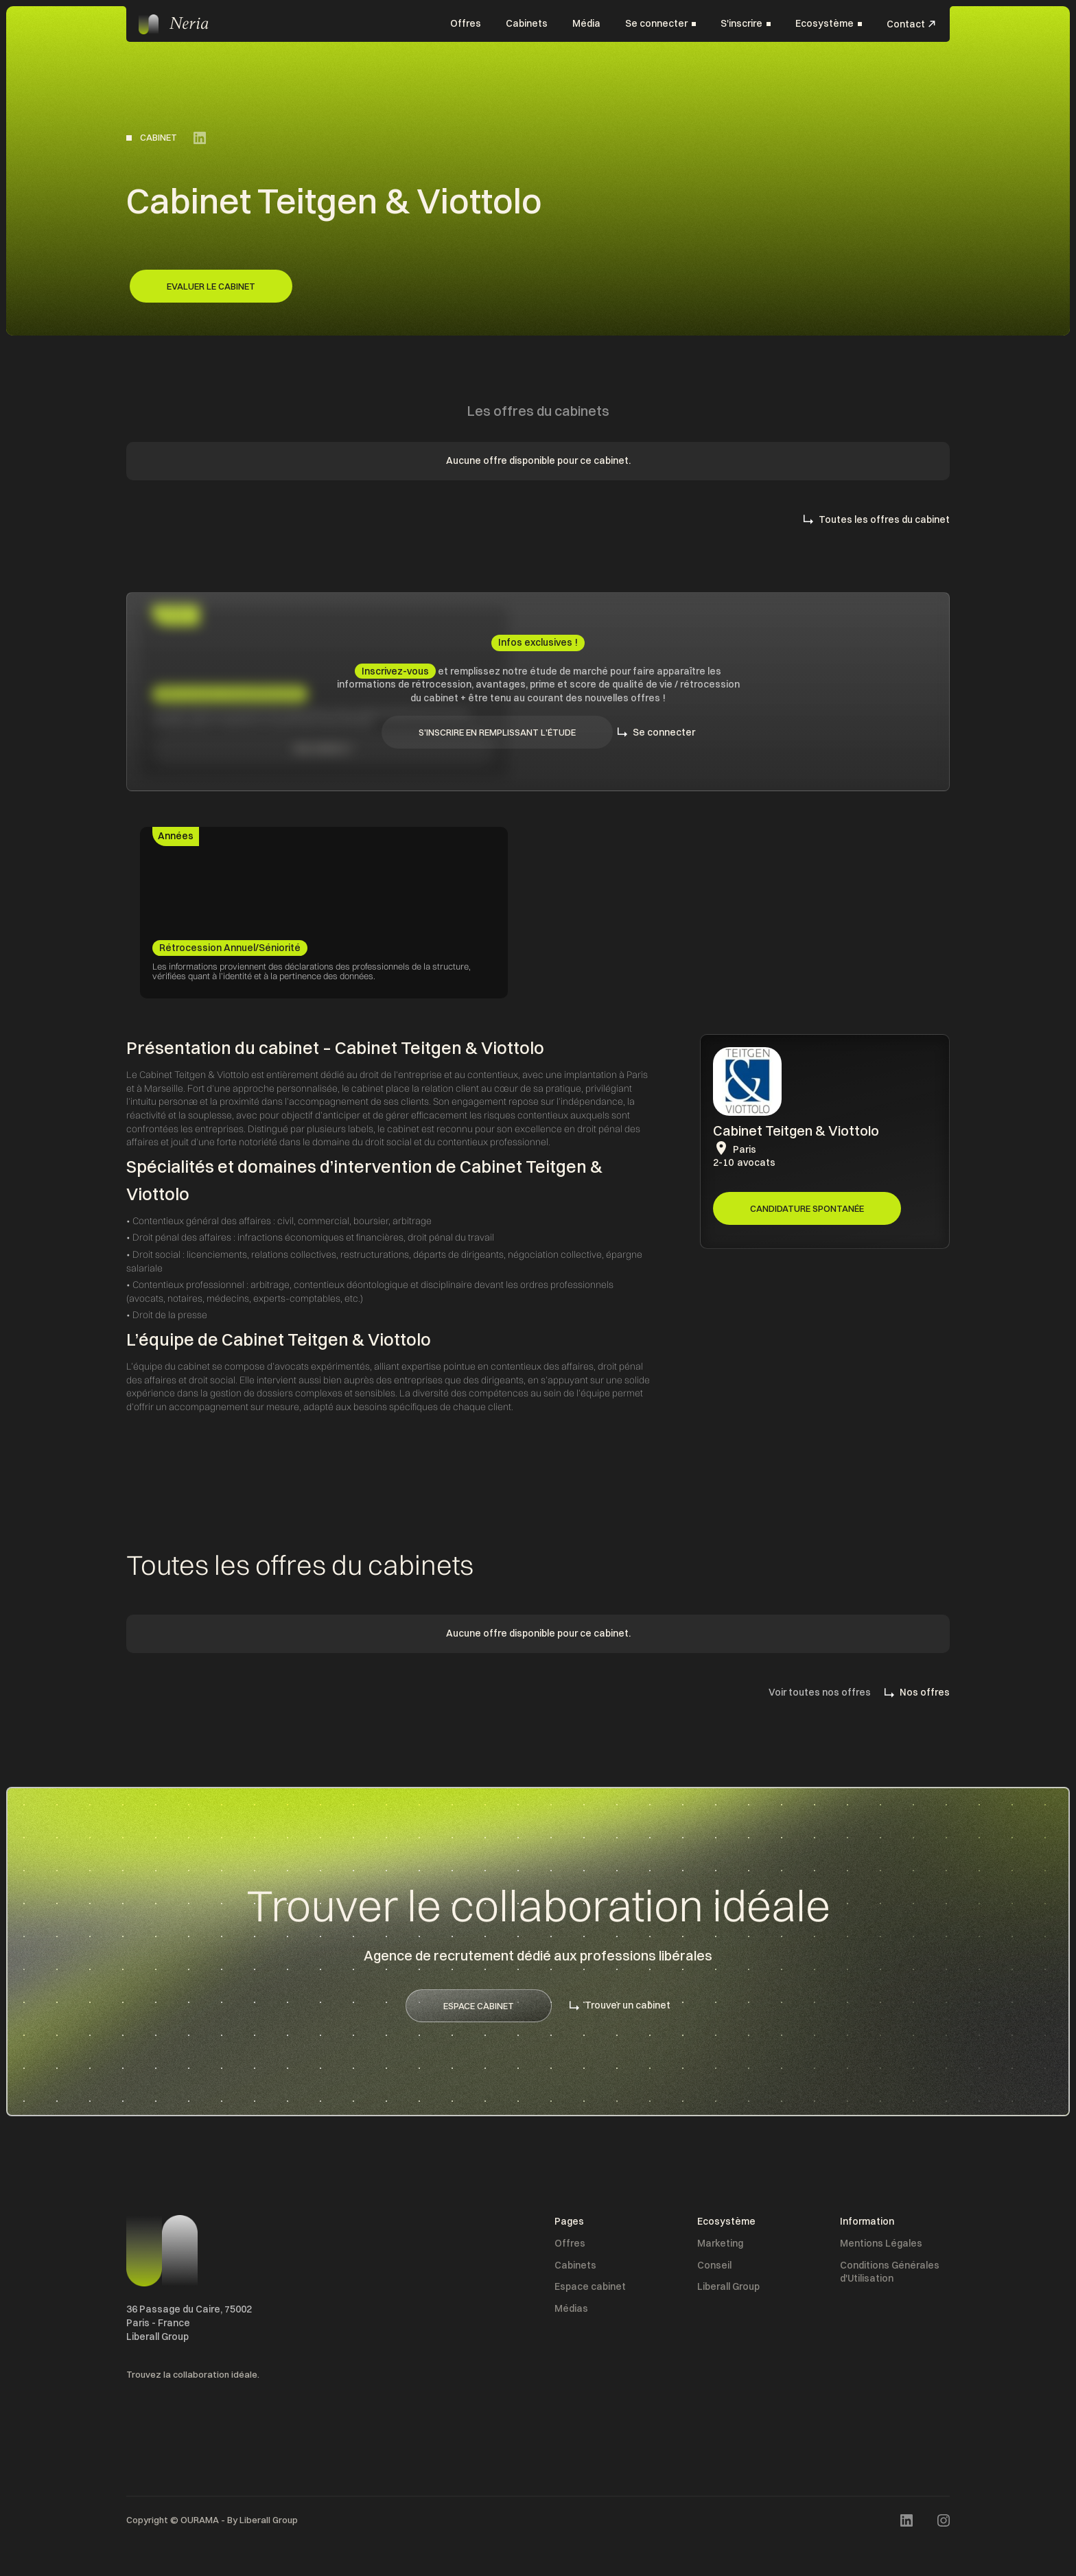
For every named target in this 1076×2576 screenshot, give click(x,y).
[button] (660, 24)
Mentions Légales (881, 2243)
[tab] (175, 836)
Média (586, 23)
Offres (465, 23)
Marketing (720, 2243)
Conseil (714, 2265)
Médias (571, 2308)
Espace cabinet (590, 2286)
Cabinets (527, 23)
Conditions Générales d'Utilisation (889, 2272)
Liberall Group (728, 2286)
